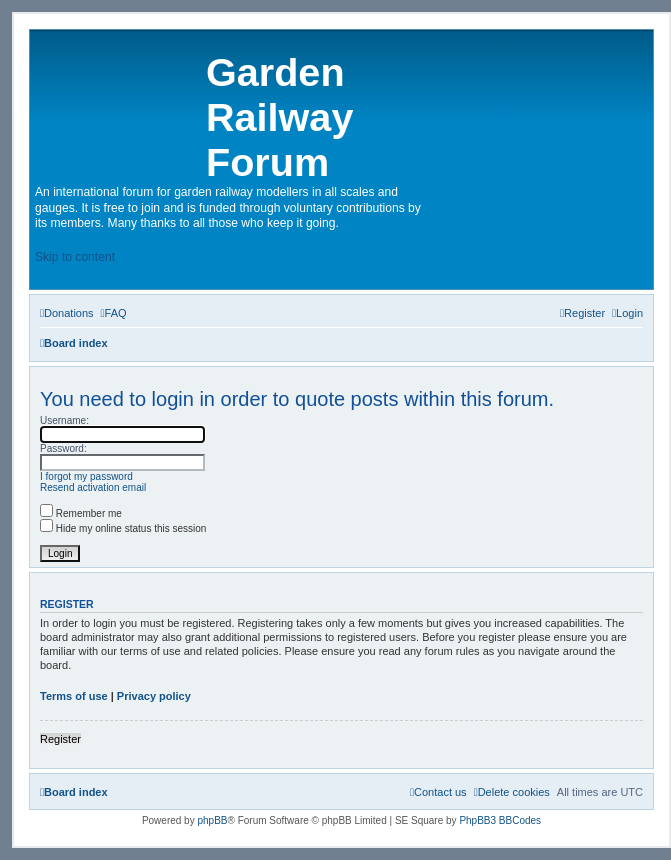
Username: (64, 420)
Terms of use (74, 696)
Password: (63, 448)
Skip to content (75, 257)
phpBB (212, 820)
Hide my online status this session (123, 528)
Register (60, 739)
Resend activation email (93, 487)
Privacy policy (154, 696)
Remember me (81, 513)
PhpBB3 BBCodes (500, 820)
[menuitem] (67, 313)
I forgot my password (86, 476)
